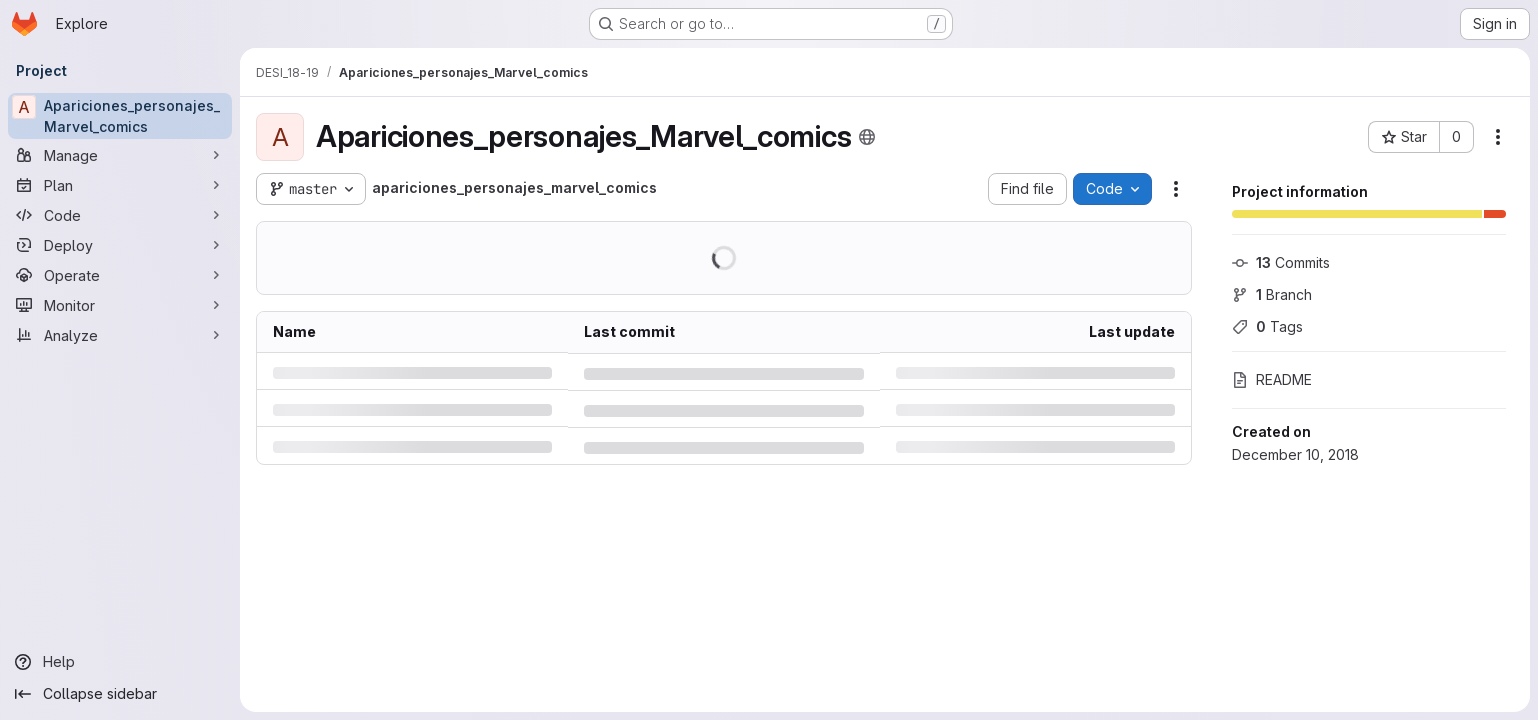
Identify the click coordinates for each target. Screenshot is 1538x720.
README (1272, 379)
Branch (1272, 294)
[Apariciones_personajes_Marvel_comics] (120, 116)
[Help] (120, 662)
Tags (1267, 326)
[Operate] (120, 275)
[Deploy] (120, 245)
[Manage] (120, 155)
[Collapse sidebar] (120, 694)
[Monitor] (120, 305)
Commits (1281, 262)
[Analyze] (120, 335)
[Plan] (120, 185)
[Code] (120, 215)
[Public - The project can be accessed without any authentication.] (867, 137)
